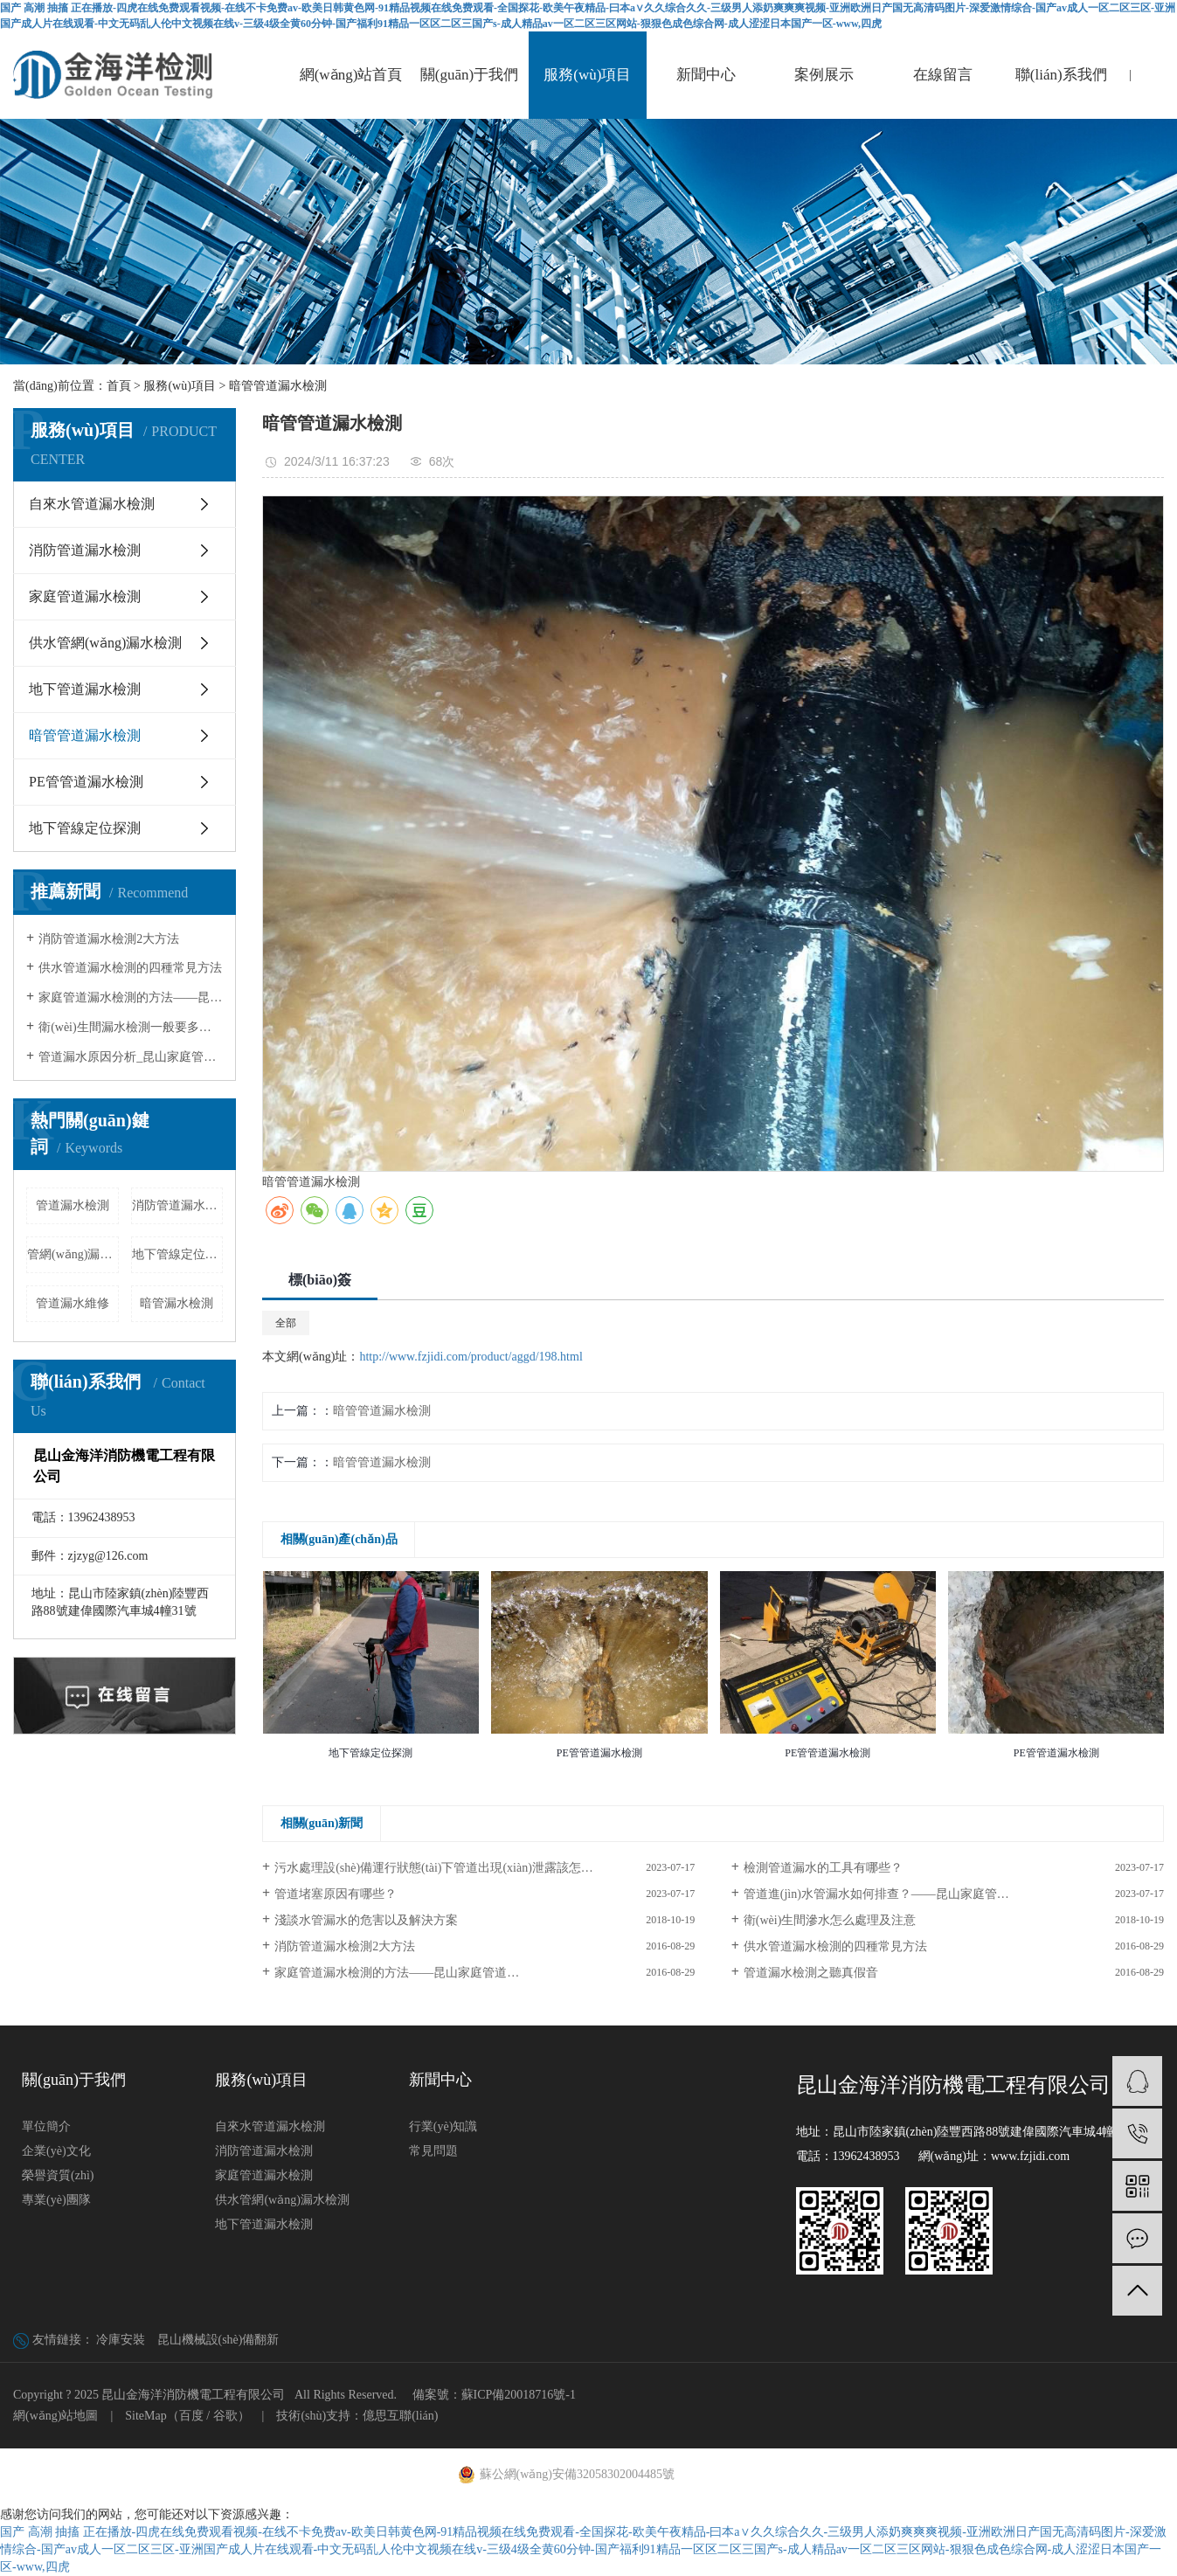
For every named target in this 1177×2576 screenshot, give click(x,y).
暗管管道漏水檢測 (278, 385)
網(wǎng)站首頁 (351, 74)
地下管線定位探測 (85, 828)
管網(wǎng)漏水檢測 (73, 1254)
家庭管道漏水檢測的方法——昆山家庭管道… (396, 1972)
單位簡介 (46, 2126)
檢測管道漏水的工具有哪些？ (823, 1867)
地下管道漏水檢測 (85, 689)
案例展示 (824, 74)
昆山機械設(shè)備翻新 (218, 2339)
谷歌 (225, 2415)
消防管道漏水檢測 (85, 550)
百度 (191, 2415)
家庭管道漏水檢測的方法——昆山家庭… (130, 997)
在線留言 (943, 74)
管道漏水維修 (72, 1303)
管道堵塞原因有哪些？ (335, 1894)
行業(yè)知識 (443, 2126)
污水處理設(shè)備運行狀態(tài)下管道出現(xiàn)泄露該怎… (433, 1867)
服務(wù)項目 (587, 74)
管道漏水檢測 (72, 1205)
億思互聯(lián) (400, 2415)
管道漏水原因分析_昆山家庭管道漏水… (130, 1056)
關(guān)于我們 (469, 74)
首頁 (119, 385)
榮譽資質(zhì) (57, 2175)
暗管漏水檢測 (176, 1303)
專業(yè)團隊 (56, 2199)
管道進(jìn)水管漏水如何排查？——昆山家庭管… (876, 1894)
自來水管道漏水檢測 (92, 503)
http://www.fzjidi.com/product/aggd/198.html (470, 1356)
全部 (285, 1323)
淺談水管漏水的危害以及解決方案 (366, 1920)
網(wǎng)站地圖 (55, 2415)
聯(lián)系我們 (1061, 74)
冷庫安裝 (120, 2339)
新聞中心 (706, 74)
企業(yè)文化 (56, 2150)
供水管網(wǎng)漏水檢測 (105, 642)
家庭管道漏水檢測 (85, 596)
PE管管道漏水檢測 (86, 781)
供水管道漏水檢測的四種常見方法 (130, 967)
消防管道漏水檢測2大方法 (108, 938)
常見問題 (433, 2150)
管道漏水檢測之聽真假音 (811, 1972)
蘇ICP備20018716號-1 (518, 2394)
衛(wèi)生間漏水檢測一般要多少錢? (130, 1027)
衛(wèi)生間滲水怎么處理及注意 (830, 1920)
